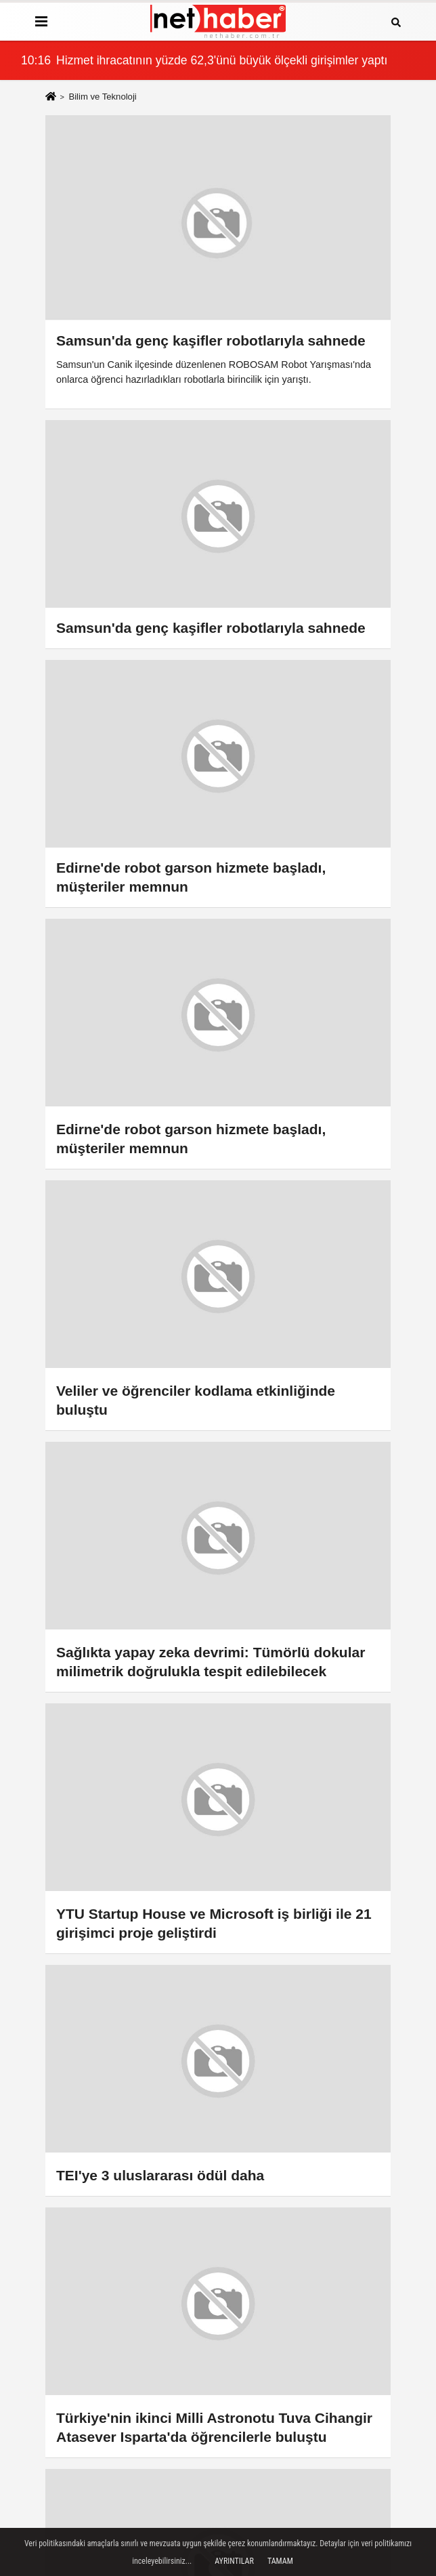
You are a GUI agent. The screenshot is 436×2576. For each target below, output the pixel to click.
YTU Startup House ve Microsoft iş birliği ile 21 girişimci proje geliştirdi (214, 1923)
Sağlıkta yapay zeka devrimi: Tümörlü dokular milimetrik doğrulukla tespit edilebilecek (210, 1661)
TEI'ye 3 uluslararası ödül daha (160, 2175)
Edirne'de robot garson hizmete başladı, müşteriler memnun (191, 1138)
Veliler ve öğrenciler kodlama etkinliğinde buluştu (195, 1400)
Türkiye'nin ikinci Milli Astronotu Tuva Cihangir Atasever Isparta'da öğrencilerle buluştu (214, 2427)
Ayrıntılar (234, 2561)
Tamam (280, 2561)
